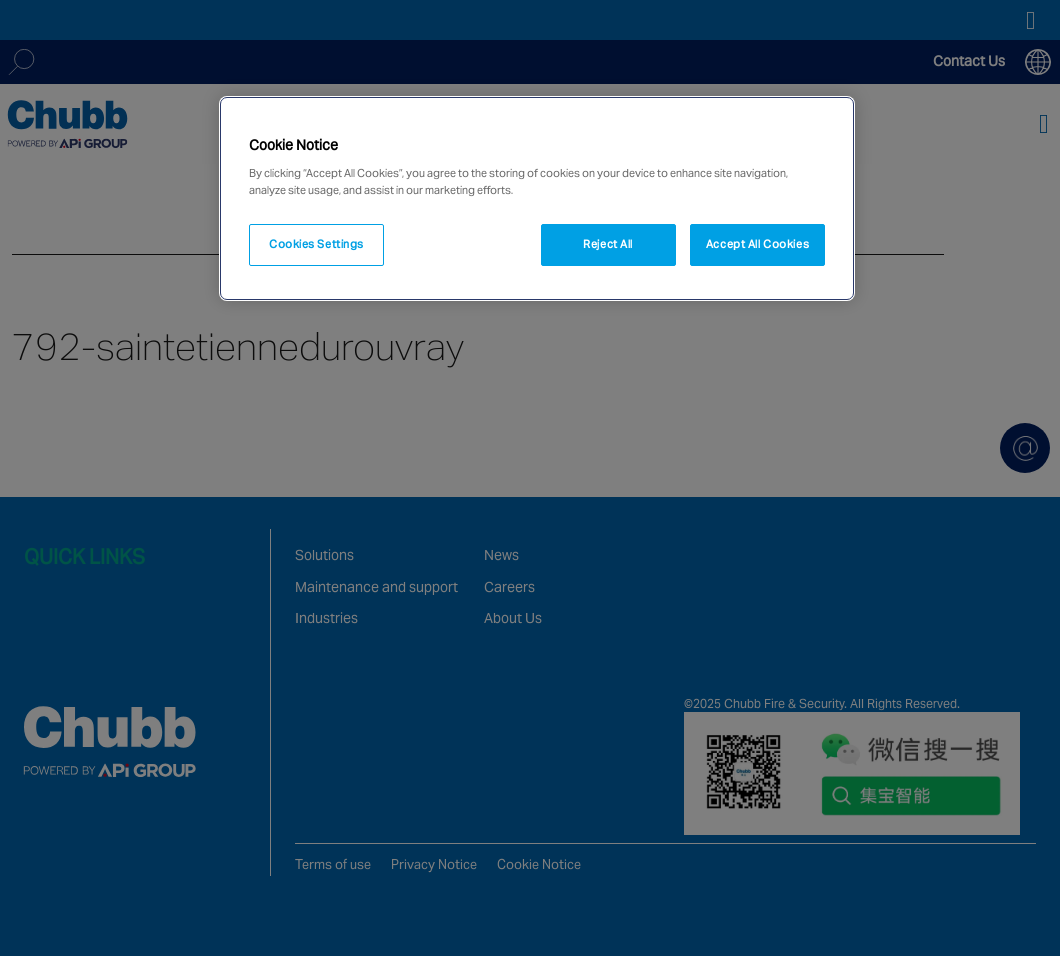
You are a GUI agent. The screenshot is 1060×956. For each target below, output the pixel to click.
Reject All (608, 244)
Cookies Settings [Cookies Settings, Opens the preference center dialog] (316, 244)
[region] (537, 199)
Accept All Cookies (757, 244)
